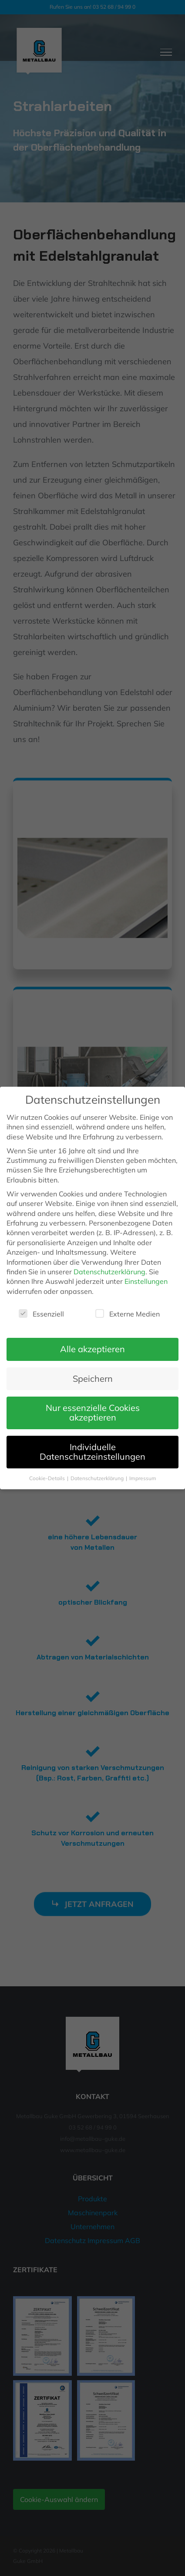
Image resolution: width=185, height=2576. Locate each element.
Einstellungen (146, 1281)
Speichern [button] (93, 1378)
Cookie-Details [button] (47, 1478)
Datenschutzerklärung (109, 1271)
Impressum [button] (142, 1478)
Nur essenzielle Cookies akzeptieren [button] (93, 1412)
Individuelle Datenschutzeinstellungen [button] (92, 1451)
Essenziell (41, 1313)
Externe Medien (127, 1313)
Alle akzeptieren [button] (92, 1348)
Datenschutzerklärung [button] (98, 1478)
